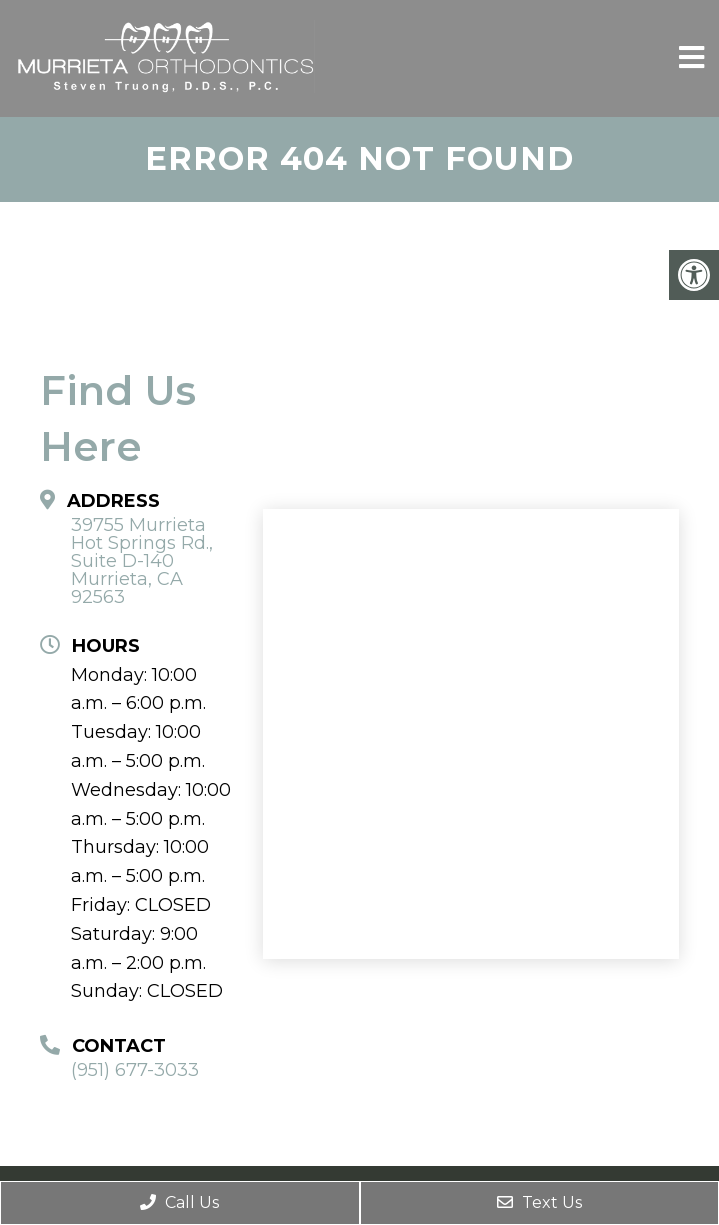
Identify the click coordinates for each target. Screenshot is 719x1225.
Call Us (179, 1202)
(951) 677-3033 (135, 1070)
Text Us (539, 1202)
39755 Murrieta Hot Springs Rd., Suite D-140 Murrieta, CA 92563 (142, 561)
